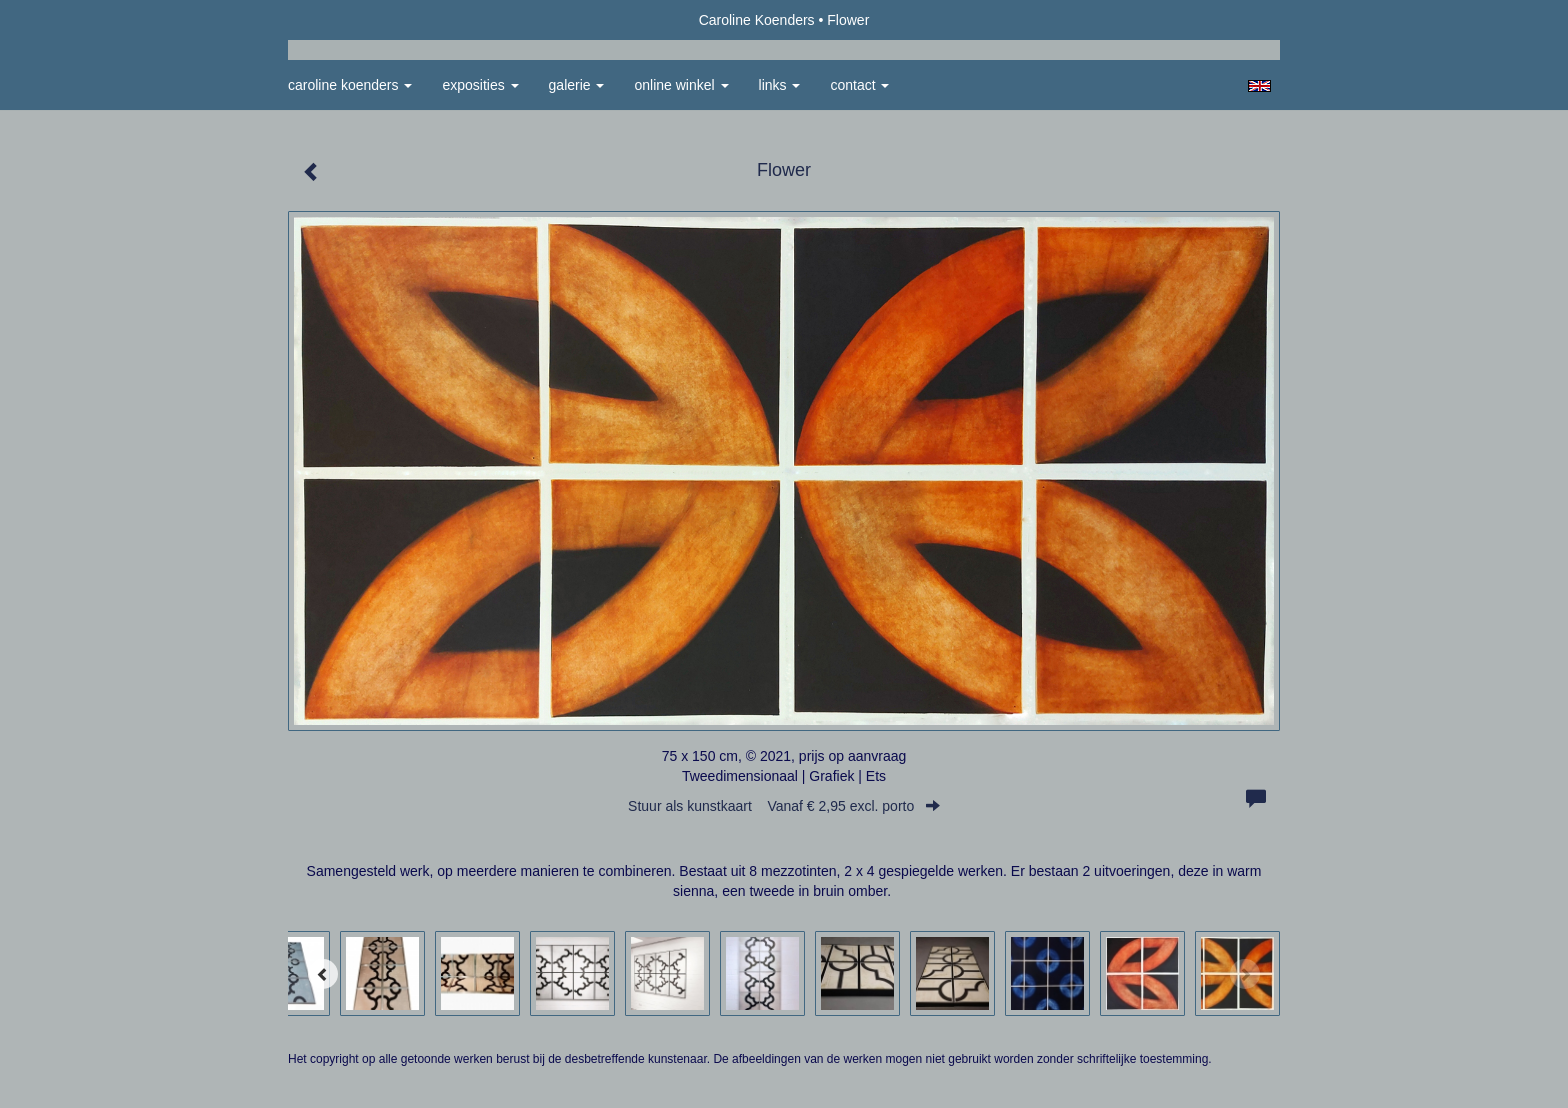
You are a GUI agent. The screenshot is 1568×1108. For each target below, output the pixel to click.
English (1259, 86)
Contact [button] (859, 85)
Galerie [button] (577, 85)
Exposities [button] (480, 85)
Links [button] (780, 85)
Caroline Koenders (757, 20)
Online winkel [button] (681, 85)
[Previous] (323, 974)
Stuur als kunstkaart (784, 806)
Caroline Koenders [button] (350, 85)
